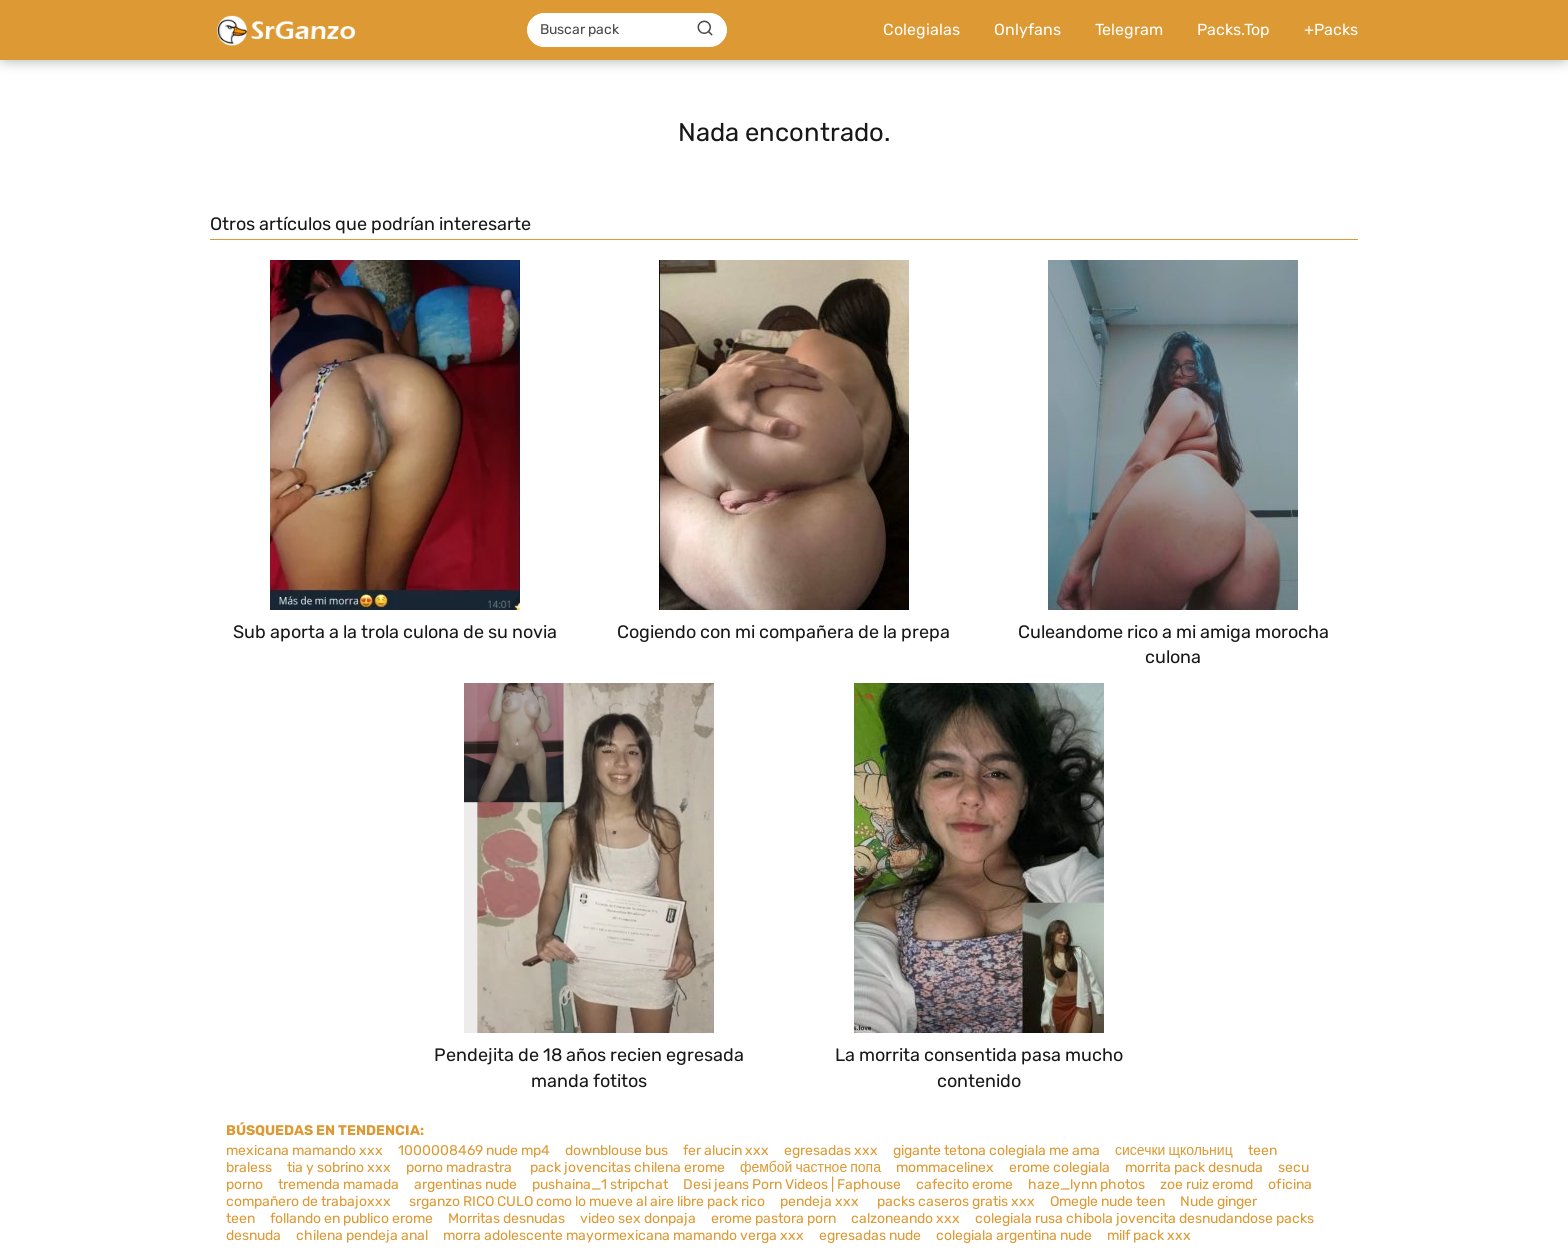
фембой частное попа (810, 1167)
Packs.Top (1233, 29)
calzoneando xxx (905, 1218)
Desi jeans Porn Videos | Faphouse (792, 1184)
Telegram (1129, 29)
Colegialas (921, 29)
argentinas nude (465, 1184)
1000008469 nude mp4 (474, 1150)
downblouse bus (616, 1150)
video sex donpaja (638, 1218)
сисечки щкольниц (1174, 1150)
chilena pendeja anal (362, 1235)
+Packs (1331, 29)
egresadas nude (870, 1235)
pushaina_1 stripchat (600, 1184)
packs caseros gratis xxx (956, 1201)
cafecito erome (964, 1184)
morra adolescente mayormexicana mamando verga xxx (623, 1235)
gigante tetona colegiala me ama (996, 1150)
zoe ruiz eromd (1206, 1184)
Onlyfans (1027, 29)
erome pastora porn (773, 1218)
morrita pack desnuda (1194, 1167)
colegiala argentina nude (1014, 1235)
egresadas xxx (831, 1150)
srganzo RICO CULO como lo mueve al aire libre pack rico (585, 1201)
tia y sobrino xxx (339, 1167)
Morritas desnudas (506, 1218)
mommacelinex (945, 1167)
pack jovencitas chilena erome (627, 1167)
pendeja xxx (821, 1201)
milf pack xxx (1149, 1235)
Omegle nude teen (1107, 1201)
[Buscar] (705, 29)
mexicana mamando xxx (304, 1150)
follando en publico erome (351, 1218)
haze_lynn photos (1086, 1184)
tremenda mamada (338, 1184)
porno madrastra (460, 1167)
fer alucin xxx (726, 1150)
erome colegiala (1059, 1167)
